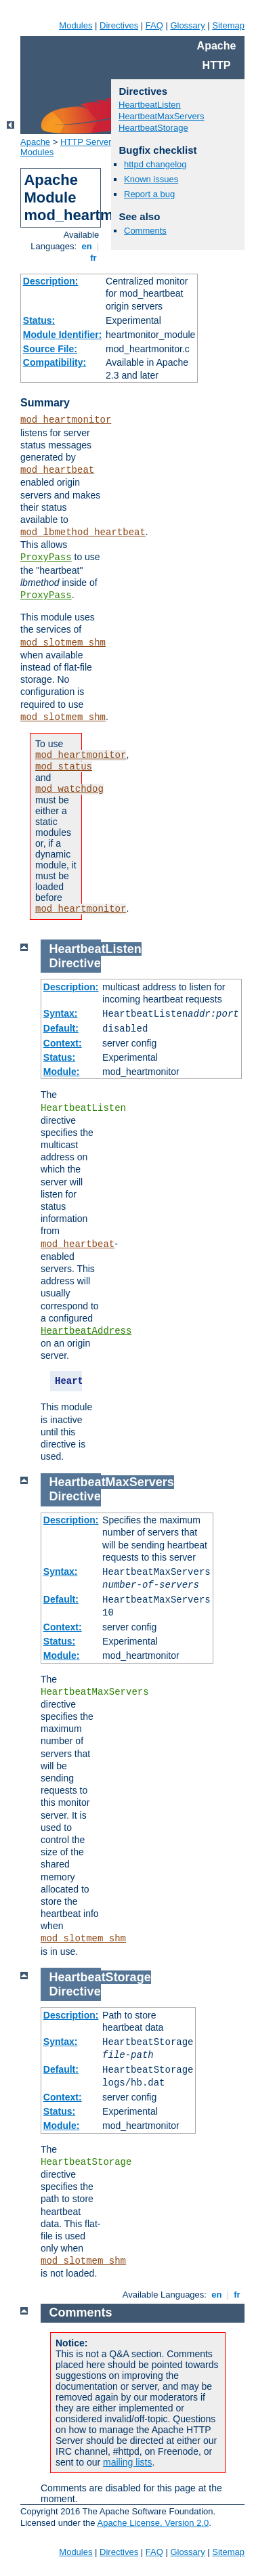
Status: (39, 320)
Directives (119, 25)
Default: (61, 1028)
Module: (61, 1071)
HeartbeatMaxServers (161, 116)
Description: (51, 281)
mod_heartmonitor (65, 420)
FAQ (154, 25)
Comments (145, 231)
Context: (62, 1043)
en (86, 246)
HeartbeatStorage (153, 128)
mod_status (63, 766)
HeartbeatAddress (86, 1331)
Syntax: (60, 1013)
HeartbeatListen (150, 105)
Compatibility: (54, 362)
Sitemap (228, 25)
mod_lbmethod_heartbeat (83, 532)
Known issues (151, 179)
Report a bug (149, 194)
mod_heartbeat (57, 470)
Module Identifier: (62, 334)
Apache (35, 142)
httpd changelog (155, 164)
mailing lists (127, 2462)
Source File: (50, 348)
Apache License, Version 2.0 (153, 2523)
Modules (75, 25)
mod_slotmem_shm (63, 642)
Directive (75, 963)
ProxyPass (46, 557)
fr (94, 258)
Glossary (187, 25)
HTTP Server (86, 142)
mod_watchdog (69, 789)
